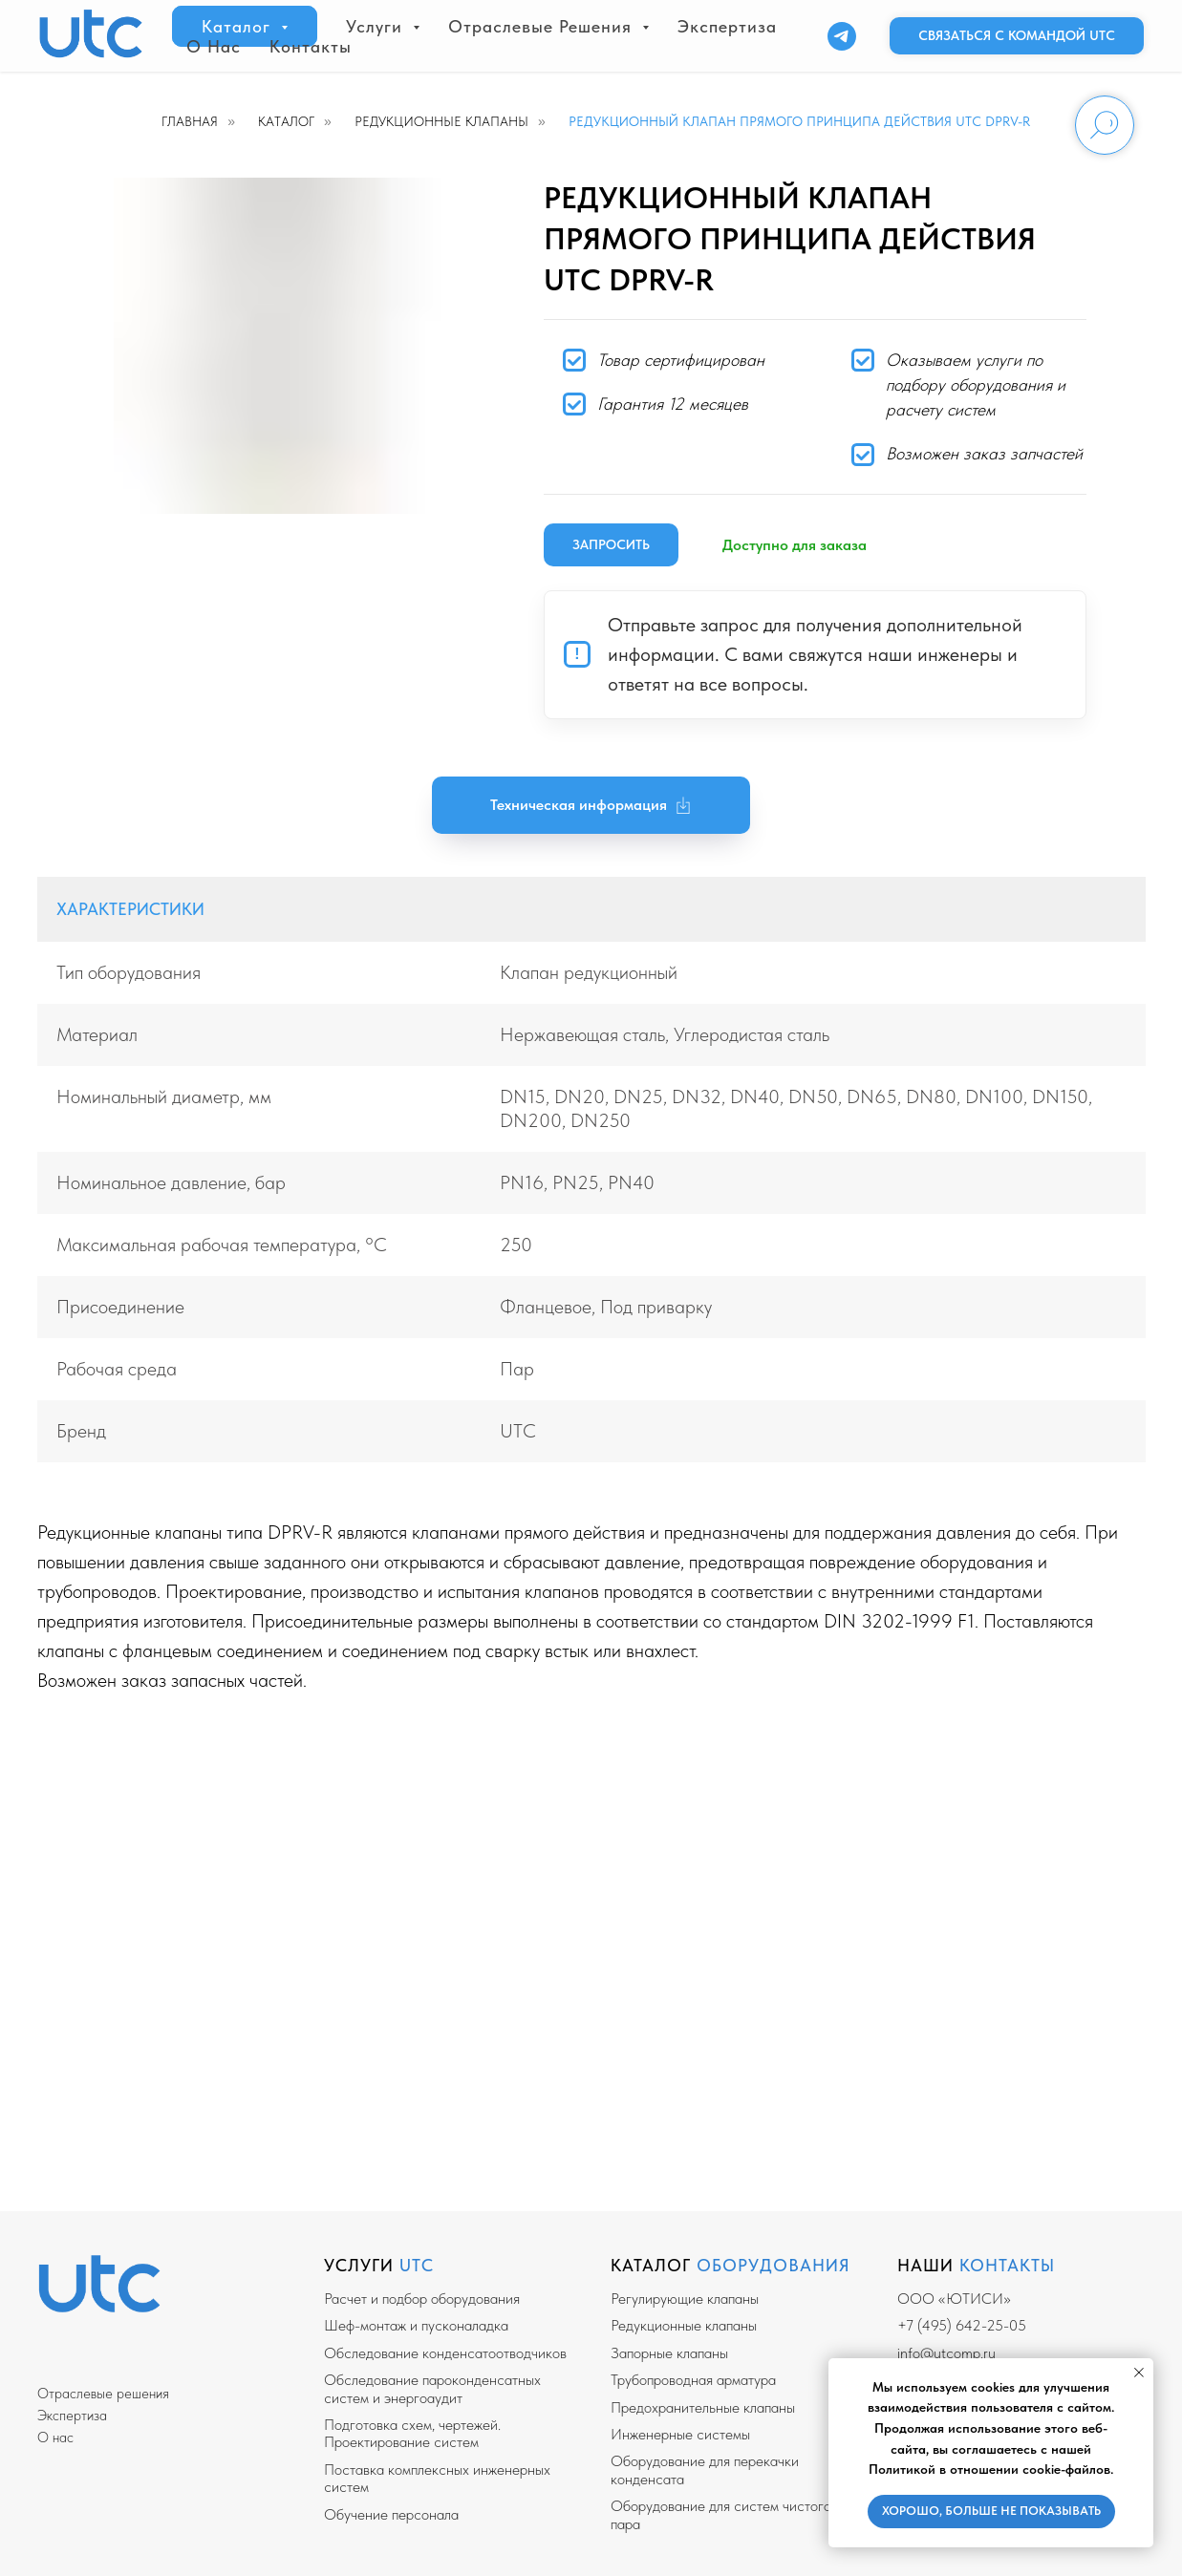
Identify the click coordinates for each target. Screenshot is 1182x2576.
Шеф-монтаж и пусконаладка (416, 2325)
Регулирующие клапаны (685, 2298)
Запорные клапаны (669, 2353)
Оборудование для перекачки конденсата (705, 2469)
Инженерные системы (680, 2434)
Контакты (310, 46)
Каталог (286, 121)
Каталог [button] (239, 26)
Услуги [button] (377, 26)
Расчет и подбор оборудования (422, 2298)
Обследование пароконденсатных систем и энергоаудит (432, 2388)
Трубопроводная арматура (693, 2380)
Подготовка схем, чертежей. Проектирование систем (412, 2433)
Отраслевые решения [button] (542, 26)
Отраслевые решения (103, 2393)
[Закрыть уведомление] (1139, 2372)
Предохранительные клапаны (703, 2407)
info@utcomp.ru (946, 2353)
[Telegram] (841, 36)
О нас (213, 46)
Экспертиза (727, 26)
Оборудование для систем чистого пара (721, 2514)
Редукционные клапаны (441, 121)
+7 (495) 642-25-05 (961, 2325)
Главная (189, 121)
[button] (1017, 36)
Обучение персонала (391, 2514)
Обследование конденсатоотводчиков (445, 2353)
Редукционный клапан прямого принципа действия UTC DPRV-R (799, 121)
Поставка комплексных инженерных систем (437, 2478)
